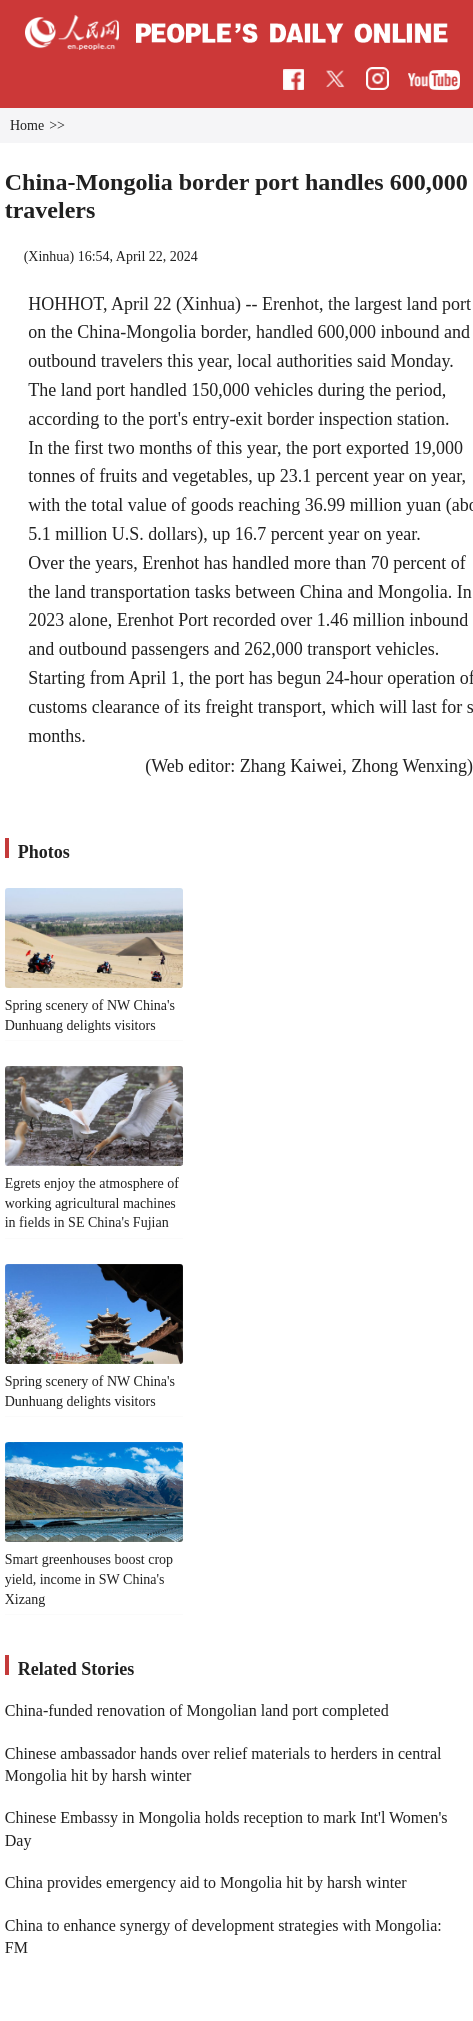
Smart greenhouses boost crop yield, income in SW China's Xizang (89, 1579)
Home (27, 125)
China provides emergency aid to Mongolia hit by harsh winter (206, 1882)
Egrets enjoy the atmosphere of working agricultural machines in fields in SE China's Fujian (92, 1203)
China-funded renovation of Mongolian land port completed (197, 1710)
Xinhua (48, 256)
